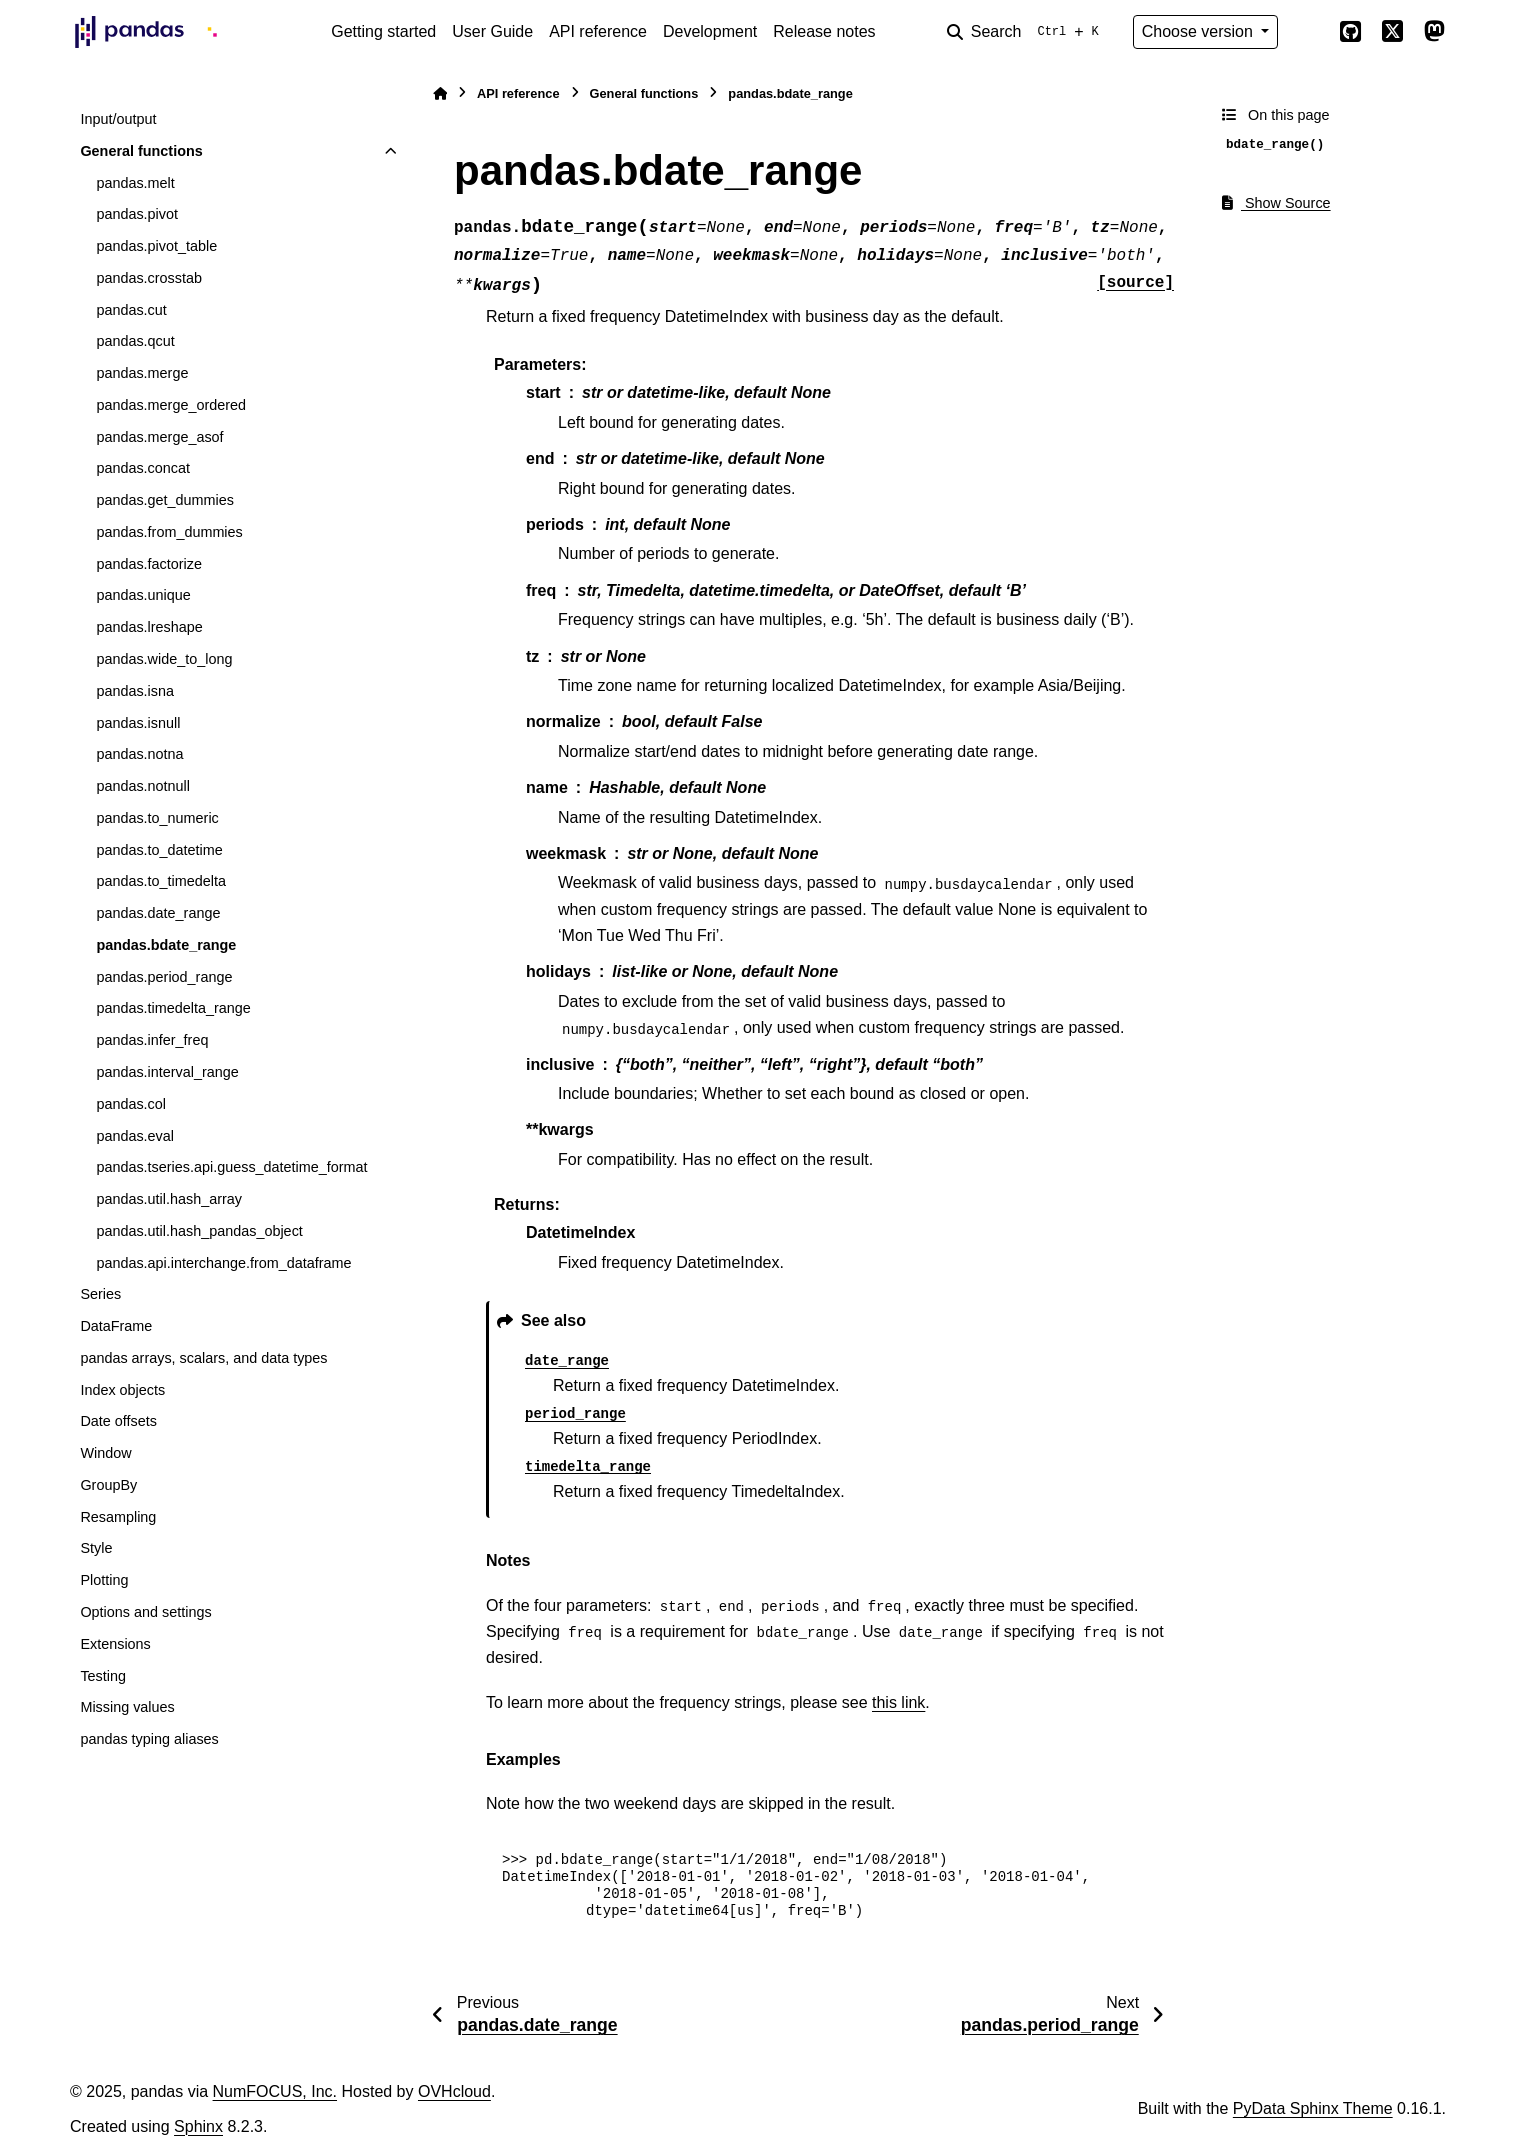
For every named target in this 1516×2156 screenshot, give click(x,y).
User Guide (492, 31)
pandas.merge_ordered (171, 405)
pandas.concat (143, 468)
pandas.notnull (143, 786)
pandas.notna (139, 754)
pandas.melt (135, 183)
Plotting (104, 1580)
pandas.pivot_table (156, 246)
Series (100, 1294)
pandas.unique (143, 595)
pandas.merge (142, 373)
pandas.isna (135, 691)
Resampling (118, 1517)
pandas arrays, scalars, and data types (203, 1358)
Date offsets (118, 1421)
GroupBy (108, 1485)
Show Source (1276, 203)
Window (105, 1453)
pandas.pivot (137, 214)
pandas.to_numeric (157, 818)
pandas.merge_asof (159, 437)
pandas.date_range (158, 913)
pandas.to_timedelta (161, 881)
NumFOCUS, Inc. (275, 2091)
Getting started (383, 31)
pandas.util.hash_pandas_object (199, 1231)
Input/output (118, 119)
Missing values (127, 1707)
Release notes (824, 31)
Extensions (115, 1644)
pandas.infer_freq (152, 1040)
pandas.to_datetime (159, 850)
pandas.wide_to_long (164, 659)
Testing (103, 1676)
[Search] (1027, 32)
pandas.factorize (149, 564)
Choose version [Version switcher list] (1200, 31)
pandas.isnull (138, 723)
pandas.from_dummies (169, 532)
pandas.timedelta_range (173, 1008)
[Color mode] (1308, 32)
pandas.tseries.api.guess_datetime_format (231, 1167)
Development (710, 31)
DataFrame (116, 1326)
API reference (598, 31)
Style (96, 1548)
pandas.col (131, 1104)
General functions (141, 151)
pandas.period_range (164, 977)
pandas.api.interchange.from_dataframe (223, 1263)
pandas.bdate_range (166, 945)
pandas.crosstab (149, 278)
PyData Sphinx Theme (1313, 2108)
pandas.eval (135, 1136)
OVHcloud (454, 2091)
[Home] (440, 93)
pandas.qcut (135, 341)
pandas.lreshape (149, 627)
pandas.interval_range (167, 1072)
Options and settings (145, 1612)
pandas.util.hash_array (169, 1199)
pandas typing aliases (149, 1739)
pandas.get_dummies (165, 500)
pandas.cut (131, 310)
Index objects (122, 1390)
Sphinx (198, 2126)
